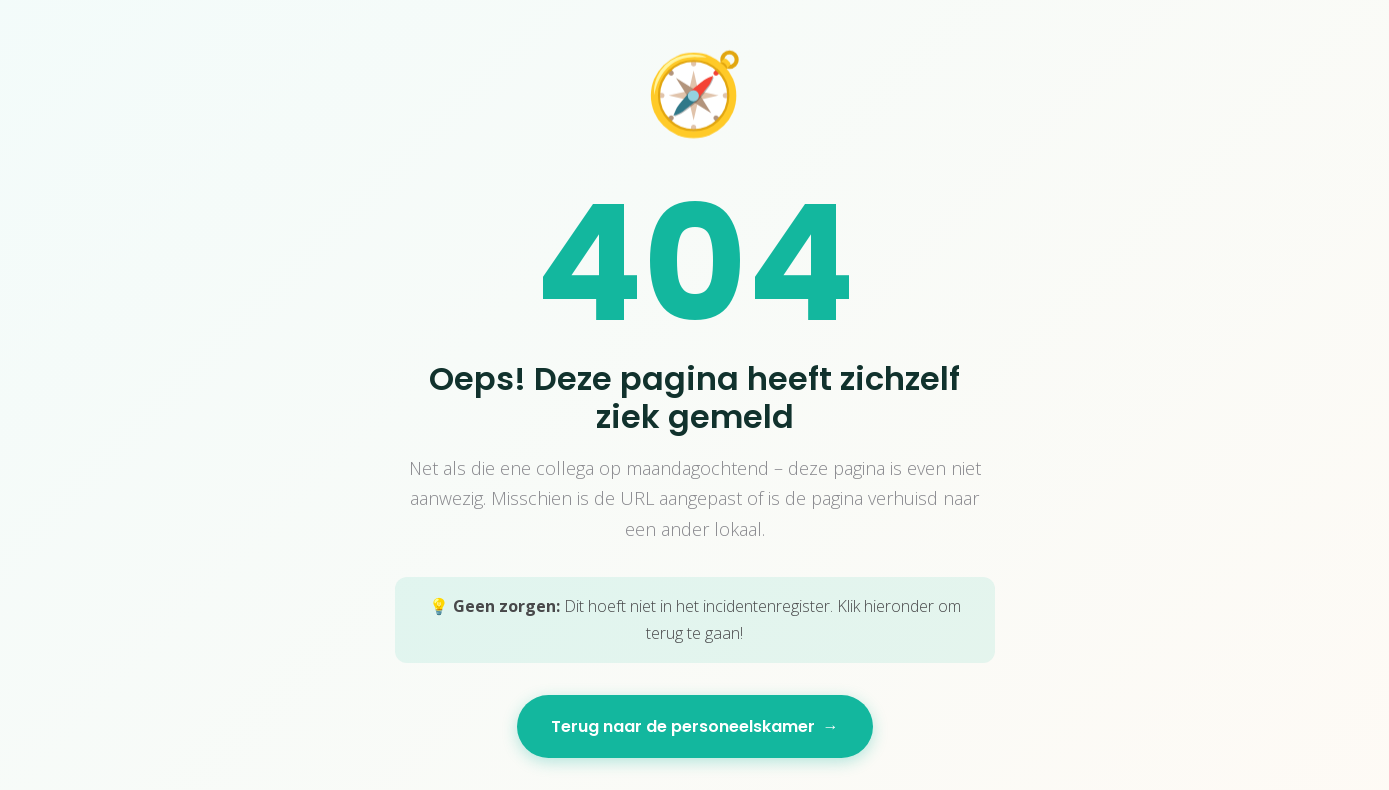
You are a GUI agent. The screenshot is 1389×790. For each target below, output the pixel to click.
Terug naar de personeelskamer (695, 726)
